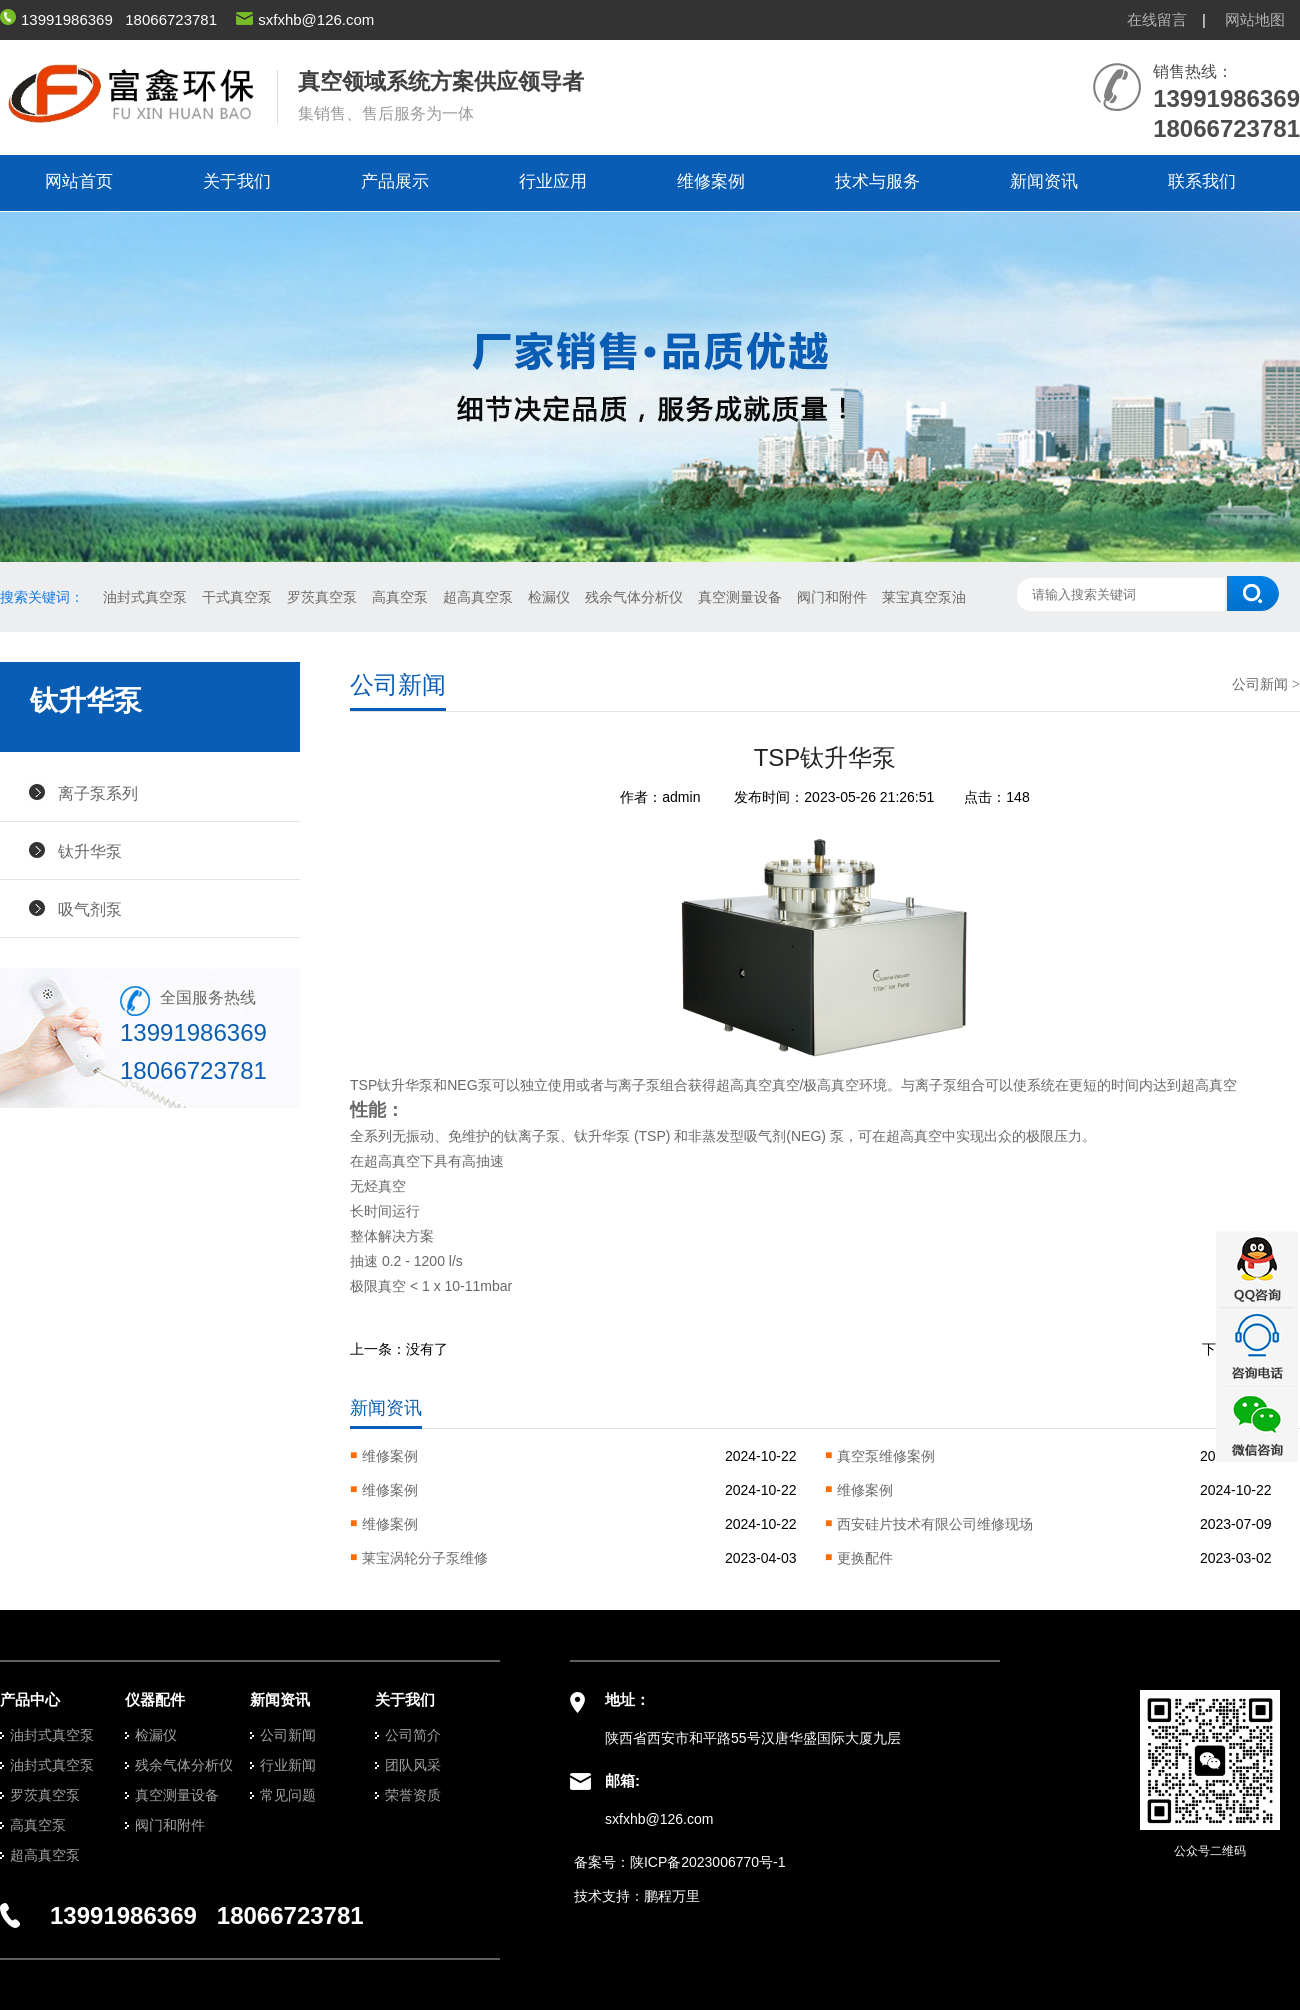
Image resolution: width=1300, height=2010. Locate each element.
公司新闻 (1260, 684)
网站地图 (1255, 19)
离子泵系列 (98, 793)
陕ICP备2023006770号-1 (708, 1862)
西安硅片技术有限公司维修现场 (935, 1524)
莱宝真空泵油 (924, 597)
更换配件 (865, 1558)
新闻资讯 (1044, 181)
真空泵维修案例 (886, 1456)
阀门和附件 (832, 597)
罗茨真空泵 (322, 597)
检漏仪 (549, 597)
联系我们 (1202, 181)
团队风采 (413, 1765)
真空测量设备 (740, 597)
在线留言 (1157, 19)
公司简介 (413, 1735)
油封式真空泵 (145, 597)
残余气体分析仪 (634, 597)
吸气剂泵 (90, 909)
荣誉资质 (413, 1795)
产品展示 (395, 181)
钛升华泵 (90, 851)
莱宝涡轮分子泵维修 (425, 1558)
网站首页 (79, 181)
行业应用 (553, 181)
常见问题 (288, 1795)
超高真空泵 (478, 597)
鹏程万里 (672, 1896)
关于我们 (237, 181)
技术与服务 (877, 181)
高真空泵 (400, 597)
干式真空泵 (237, 597)
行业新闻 (288, 1765)
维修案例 (711, 181)
